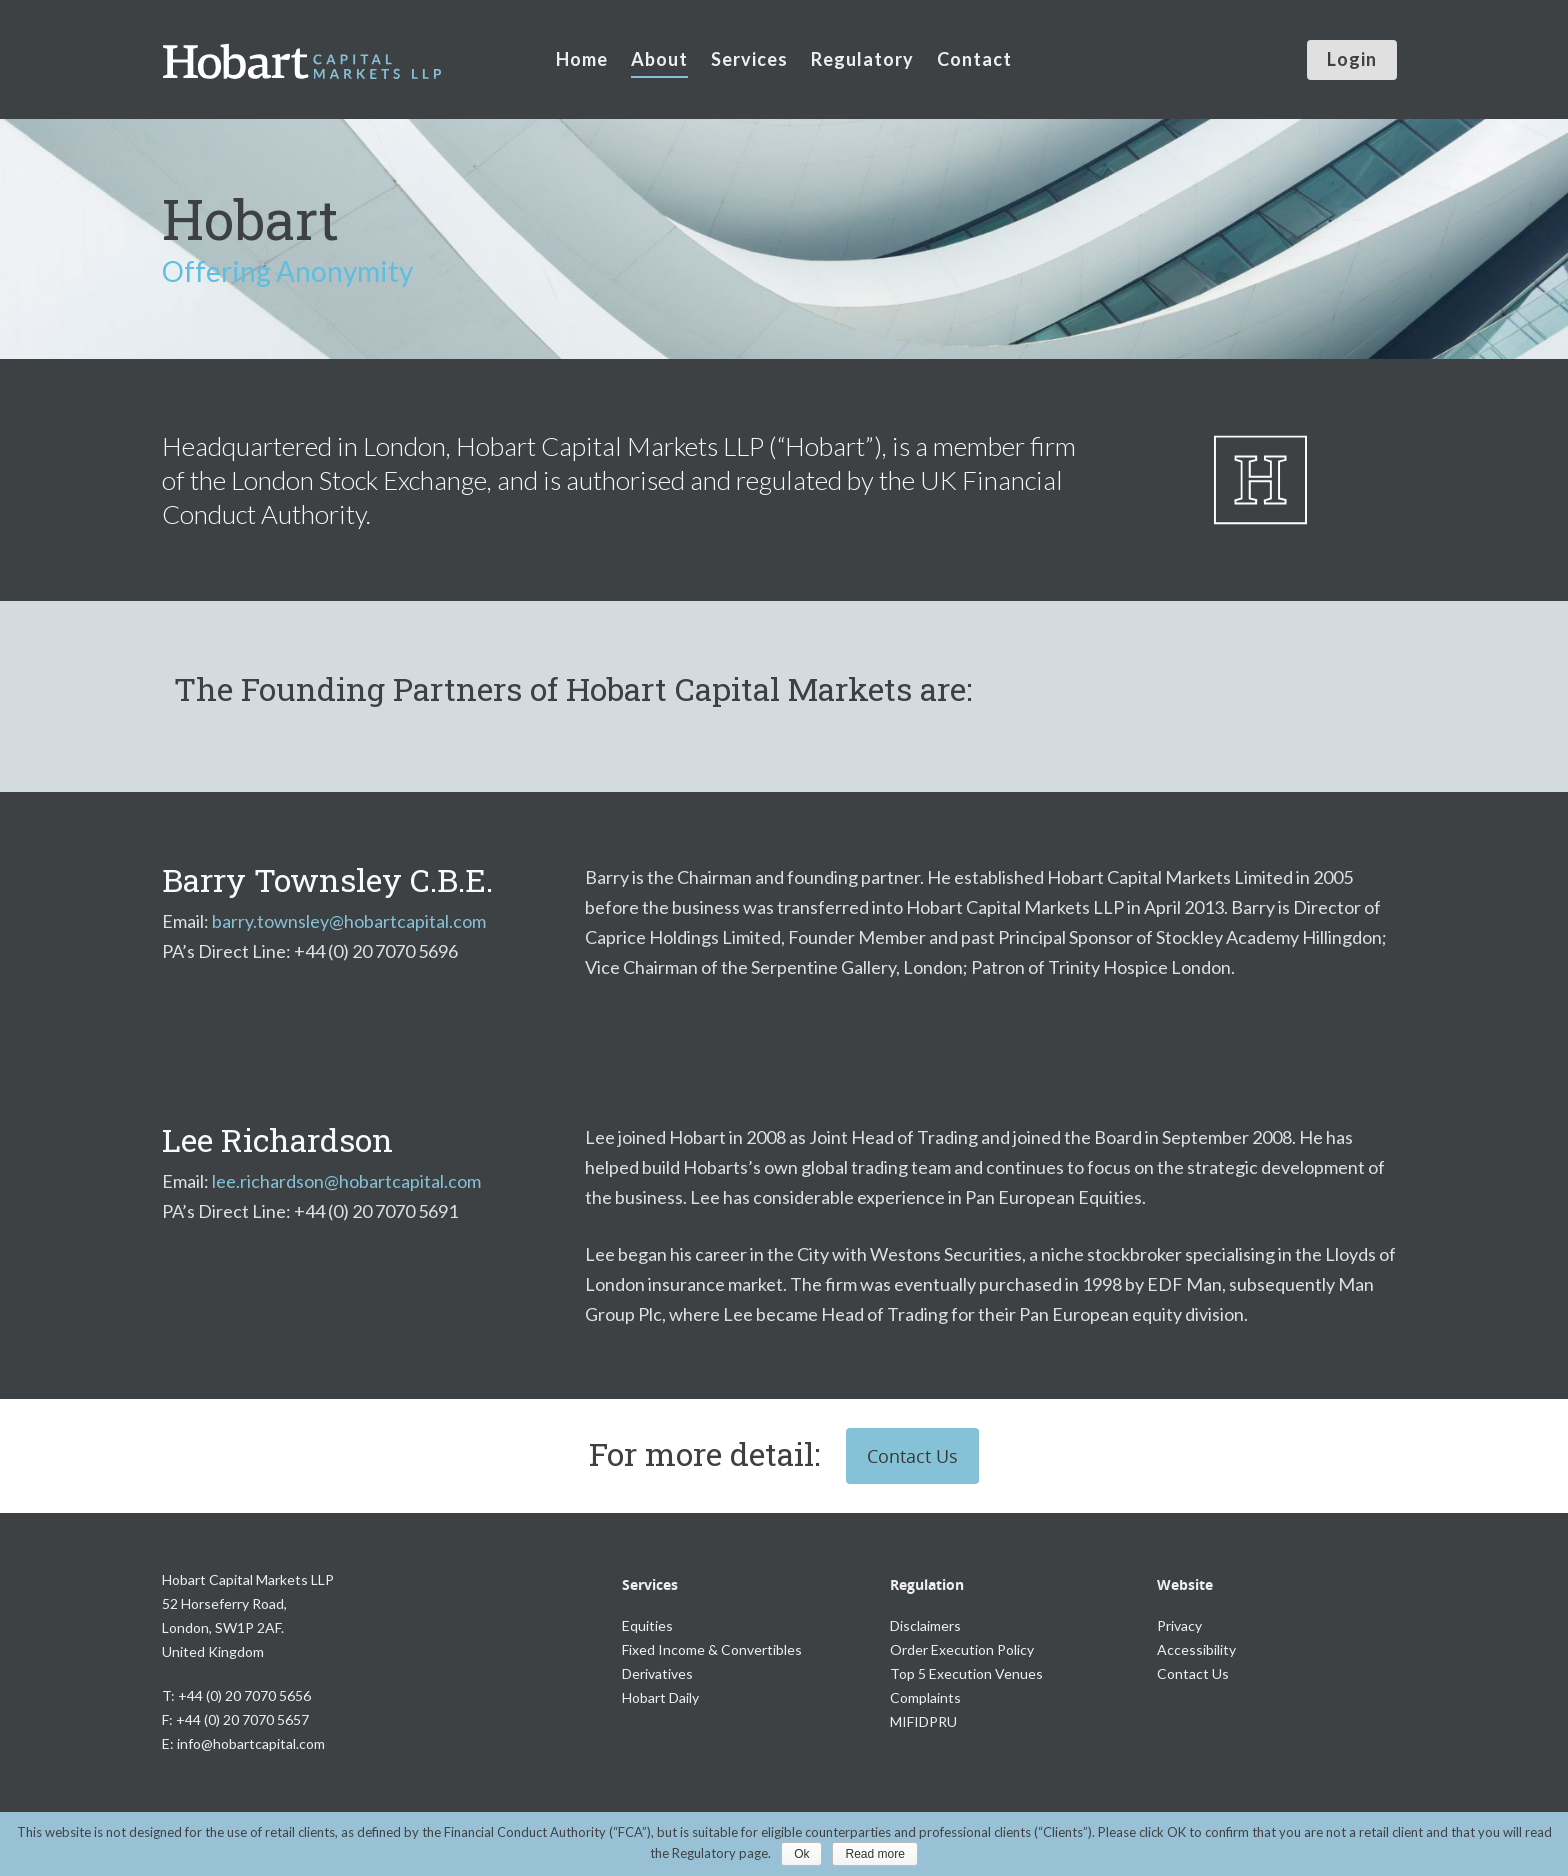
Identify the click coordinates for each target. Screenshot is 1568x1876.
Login (1352, 59)
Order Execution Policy (962, 1649)
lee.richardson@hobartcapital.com (346, 1181)
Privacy (1179, 1625)
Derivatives (657, 1673)
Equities (647, 1625)
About (659, 59)
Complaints (925, 1697)
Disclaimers (925, 1625)
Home (582, 59)
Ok (801, 1854)
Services (749, 59)
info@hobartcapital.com (251, 1743)
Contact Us (912, 1456)
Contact (974, 59)
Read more (874, 1854)
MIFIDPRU (923, 1721)
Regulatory (862, 59)
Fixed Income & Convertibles (712, 1649)
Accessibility (1196, 1649)
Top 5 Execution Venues (966, 1673)
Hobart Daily (660, 1697)
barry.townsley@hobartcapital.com (349, 921)
